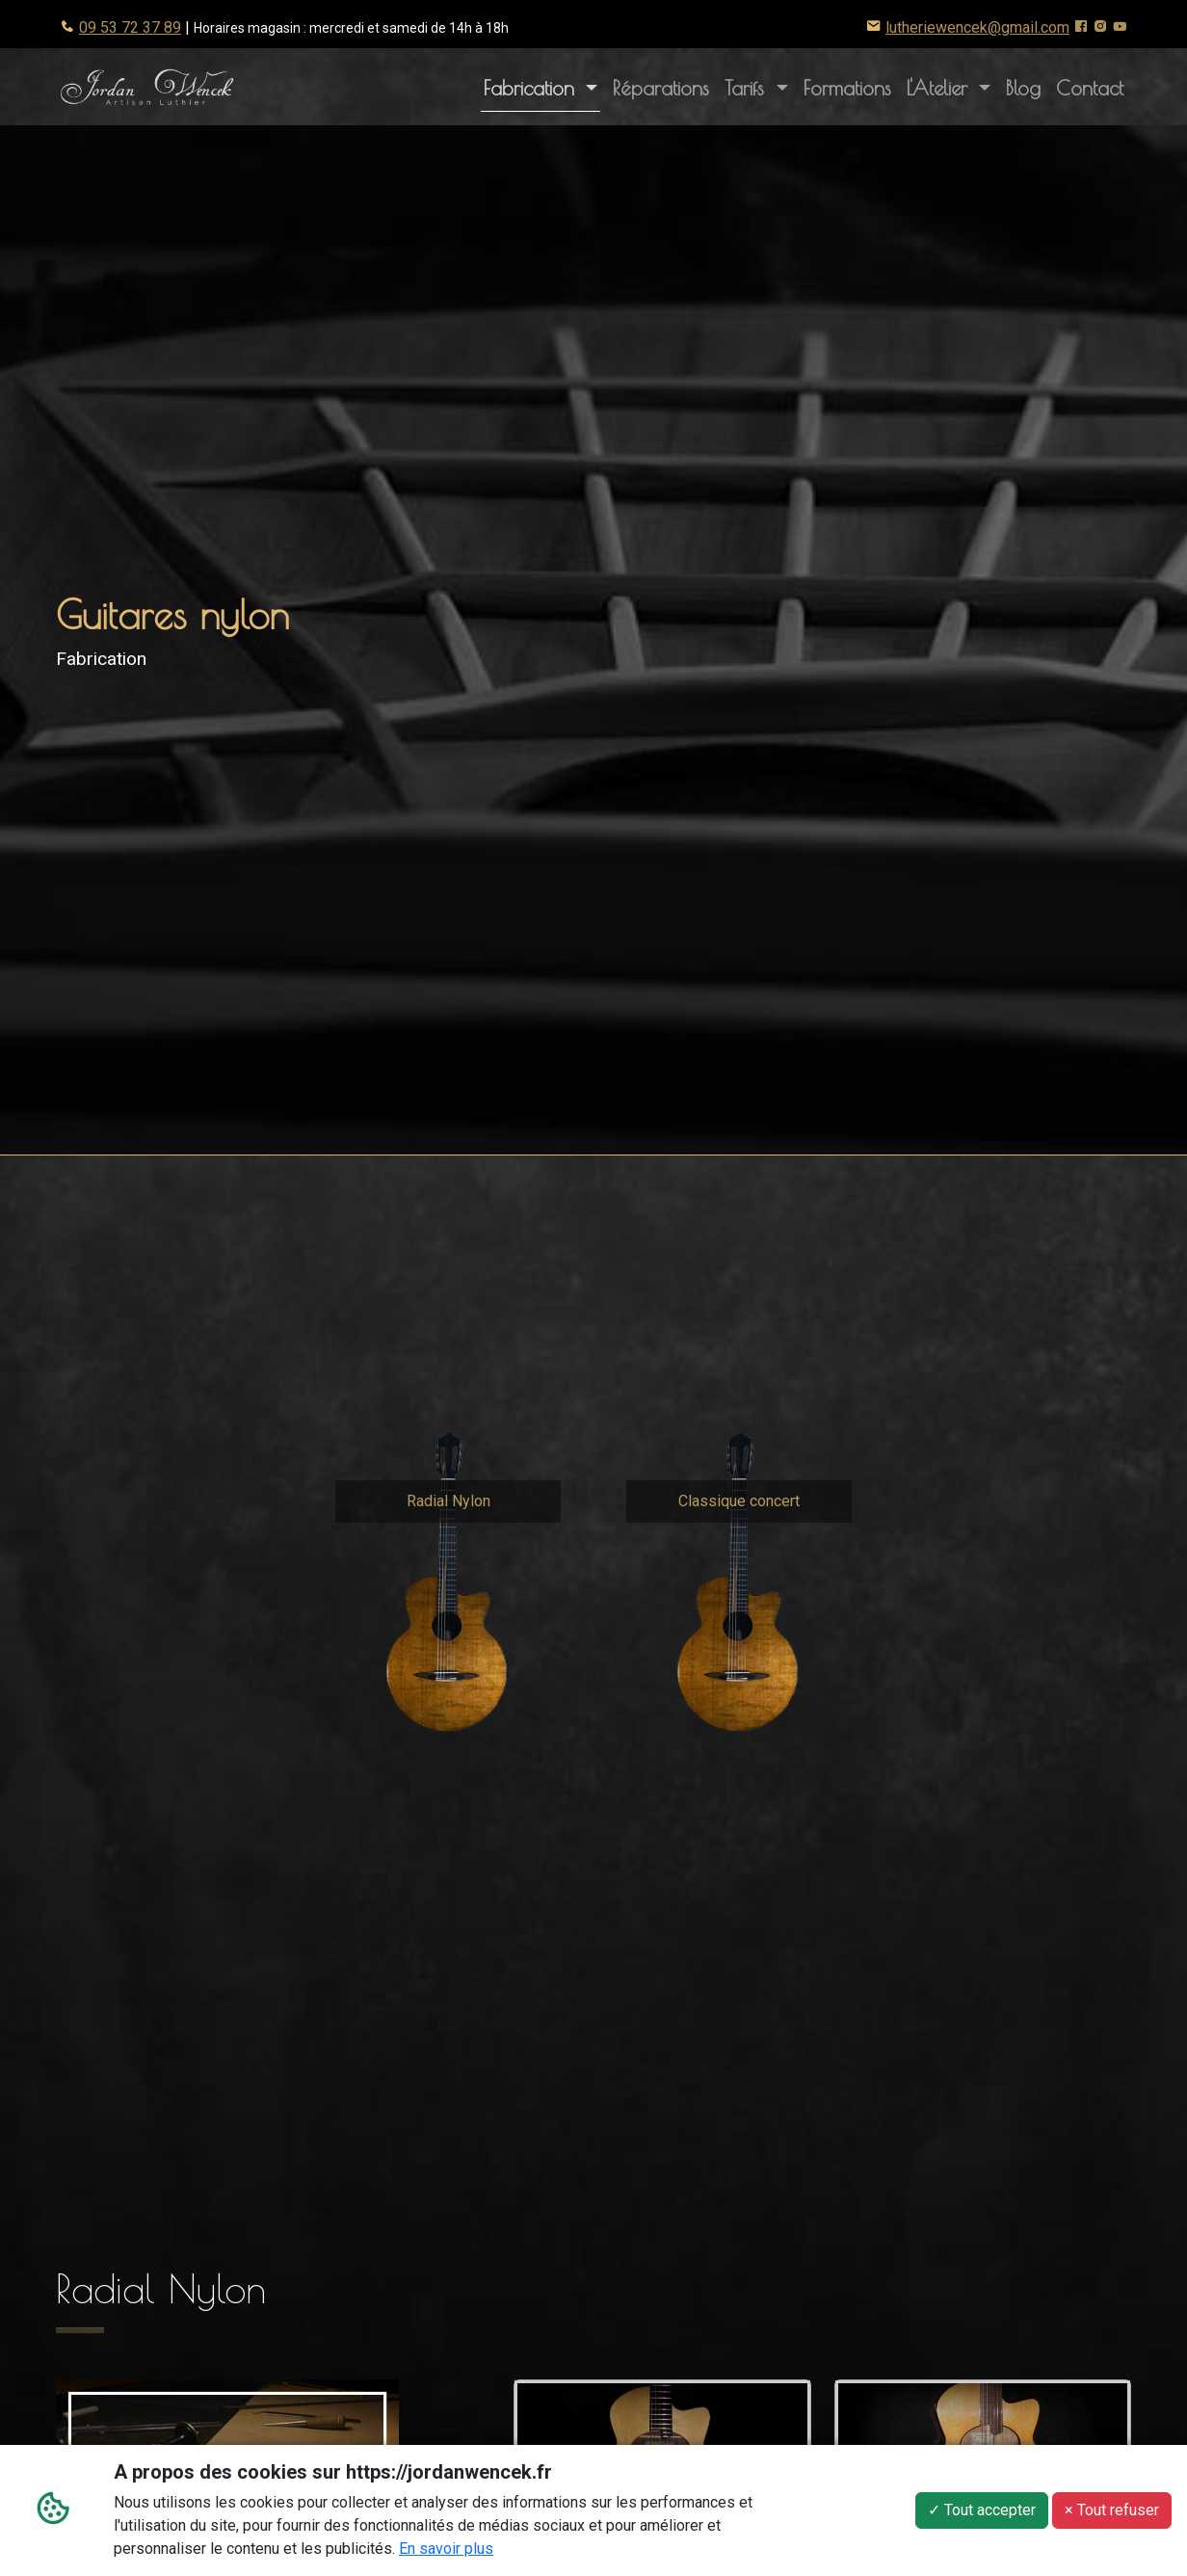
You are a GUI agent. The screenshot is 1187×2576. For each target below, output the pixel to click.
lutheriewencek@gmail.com (977, 27)
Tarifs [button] (748, 87)
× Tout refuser (1112, 2510)
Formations (847, 87)
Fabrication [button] (532, 87)
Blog (1023, 87)
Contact (1089, 87)
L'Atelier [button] (952, 85)
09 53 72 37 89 (130, 27)
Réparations (661, 87)
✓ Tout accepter (982, 2510)
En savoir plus (446, 2548)
